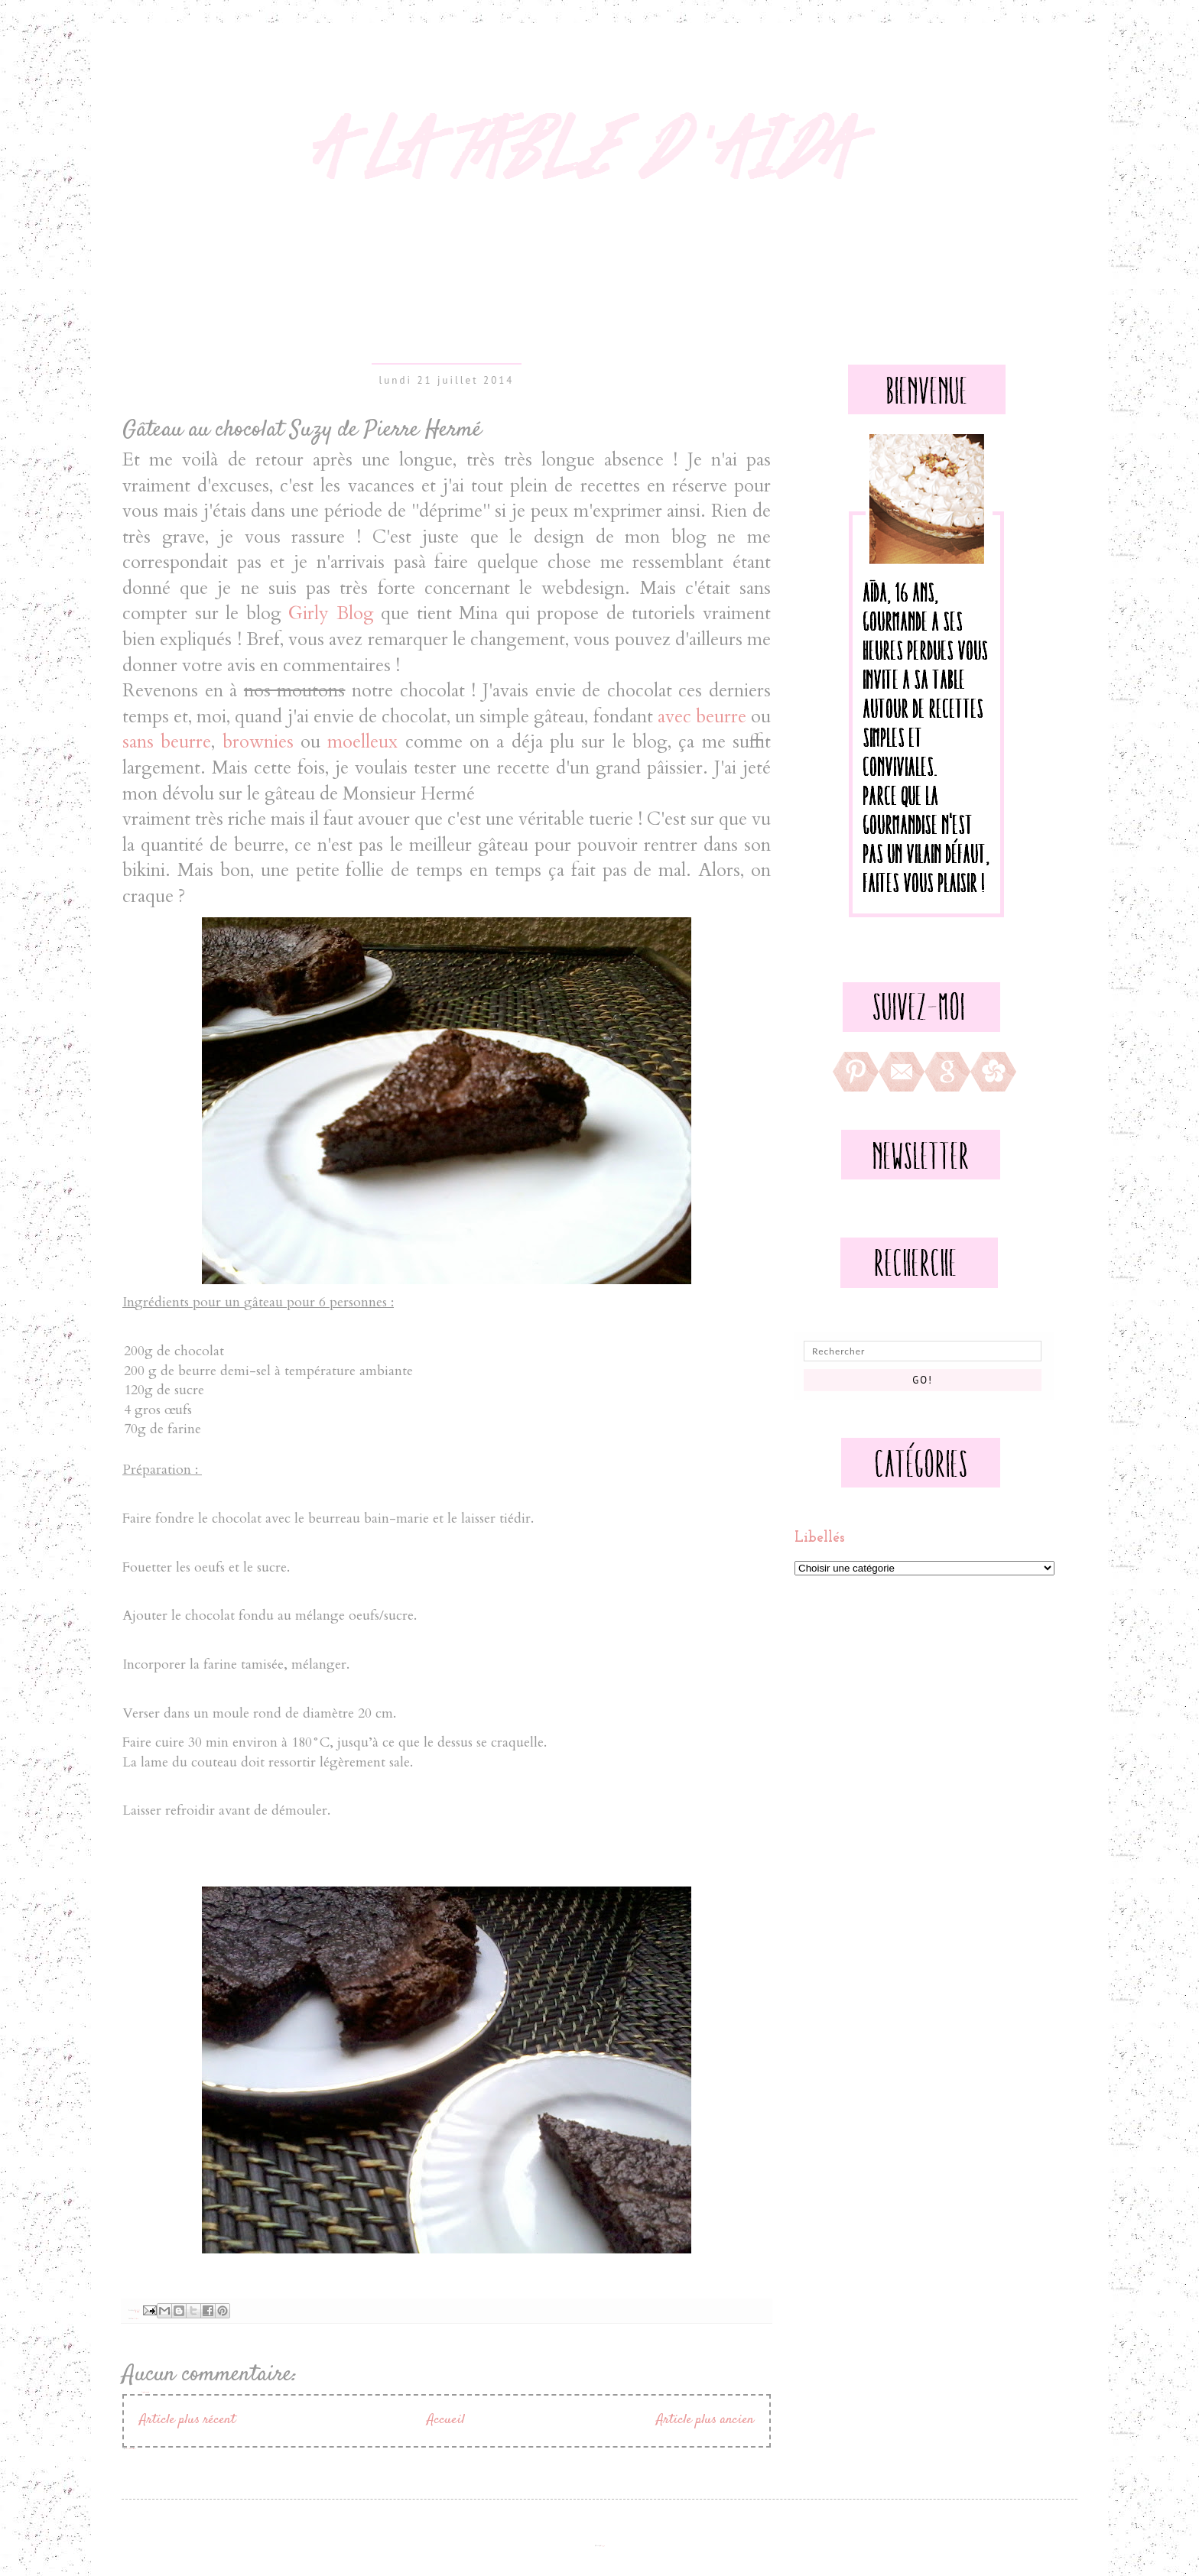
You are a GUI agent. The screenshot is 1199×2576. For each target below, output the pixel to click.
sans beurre (166, 741)
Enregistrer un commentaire (144, 2392)
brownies (258, 741)
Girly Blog (331, 613)
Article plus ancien (705, 2420)
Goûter (135, 2318)
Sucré (137, 2318)
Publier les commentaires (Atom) (130, 2448)
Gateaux (133, 2318)
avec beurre (702, 716)
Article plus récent (187, 2420)
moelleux (362, 741)
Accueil (446, 2420)
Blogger (602, 2545)
